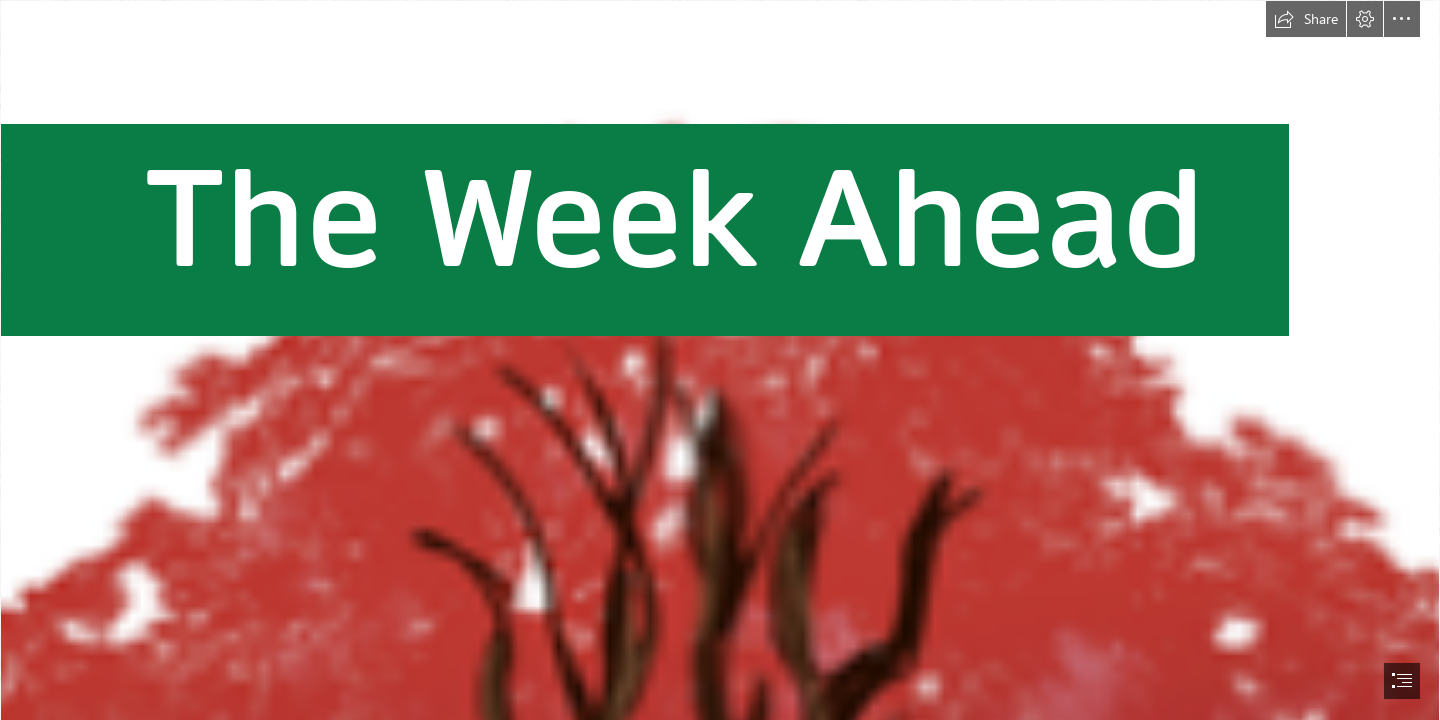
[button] (1306, 19)
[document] (720, 360)
